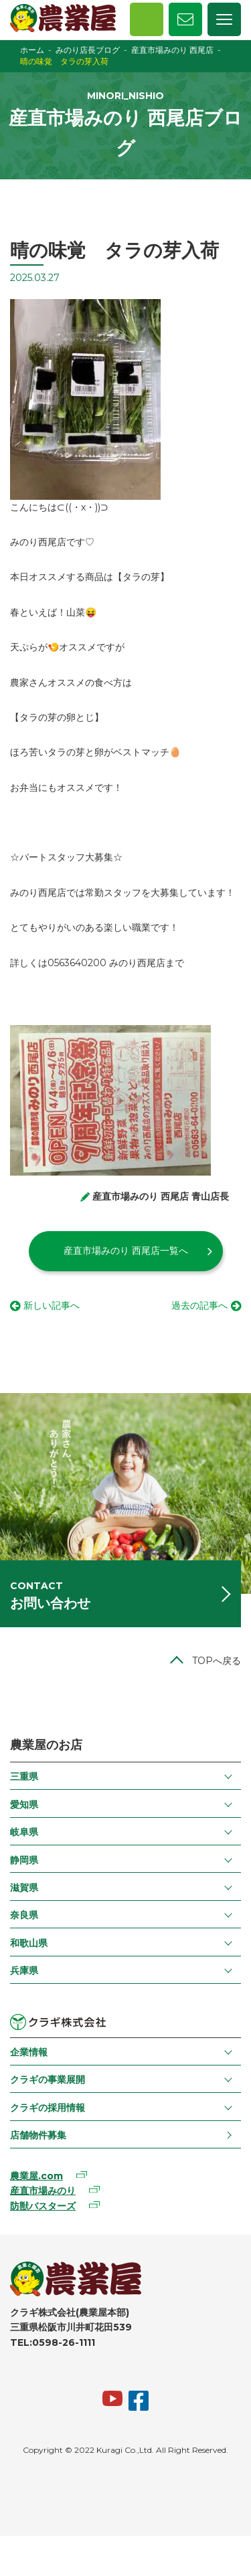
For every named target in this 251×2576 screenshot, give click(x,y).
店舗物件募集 (38, 2135)
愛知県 (24, 1805)
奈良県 (24, 1915)
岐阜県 (24, 1832)
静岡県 (24, 1860)
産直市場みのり (43, 2191)
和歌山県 (29, 1943)
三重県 (24, 1776)
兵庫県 (24, 1970)
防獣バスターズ (43, 2206)
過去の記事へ (199, 1305)
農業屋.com (36, 2176)
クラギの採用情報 (47, 2108)
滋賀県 (24, 1887)
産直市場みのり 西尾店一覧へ (126, 1251)
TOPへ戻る (216, 1661)
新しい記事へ (51, 1305)
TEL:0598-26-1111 (52, 2342)
